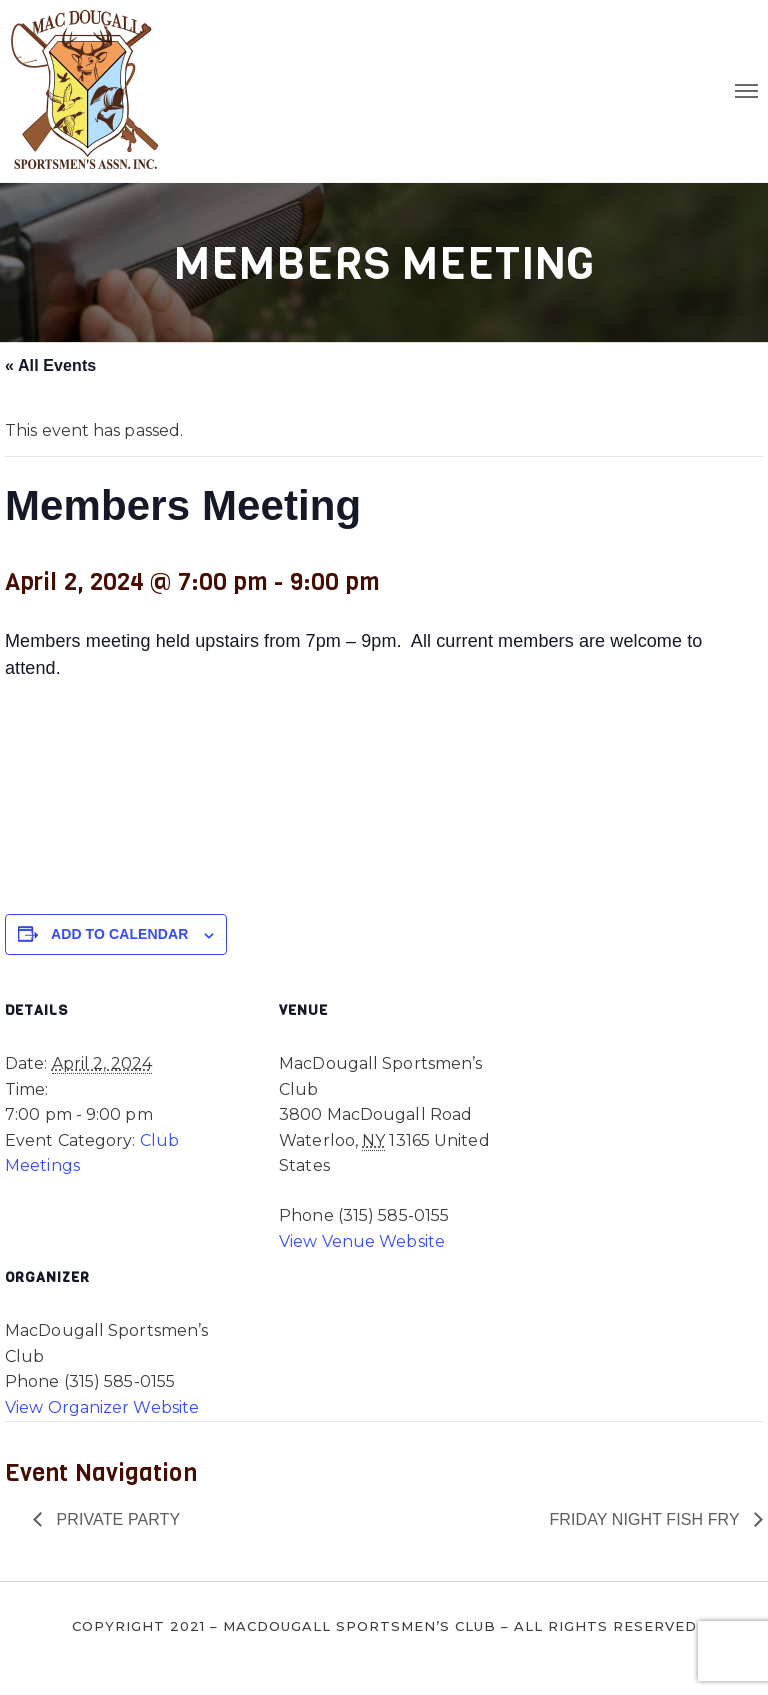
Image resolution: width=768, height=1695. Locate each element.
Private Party (116, 1519)
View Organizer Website (102, 1407)
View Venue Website (362, 1241)
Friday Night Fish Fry (646, 1519)
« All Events (50, 365)
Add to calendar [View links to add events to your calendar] (119, 934)
